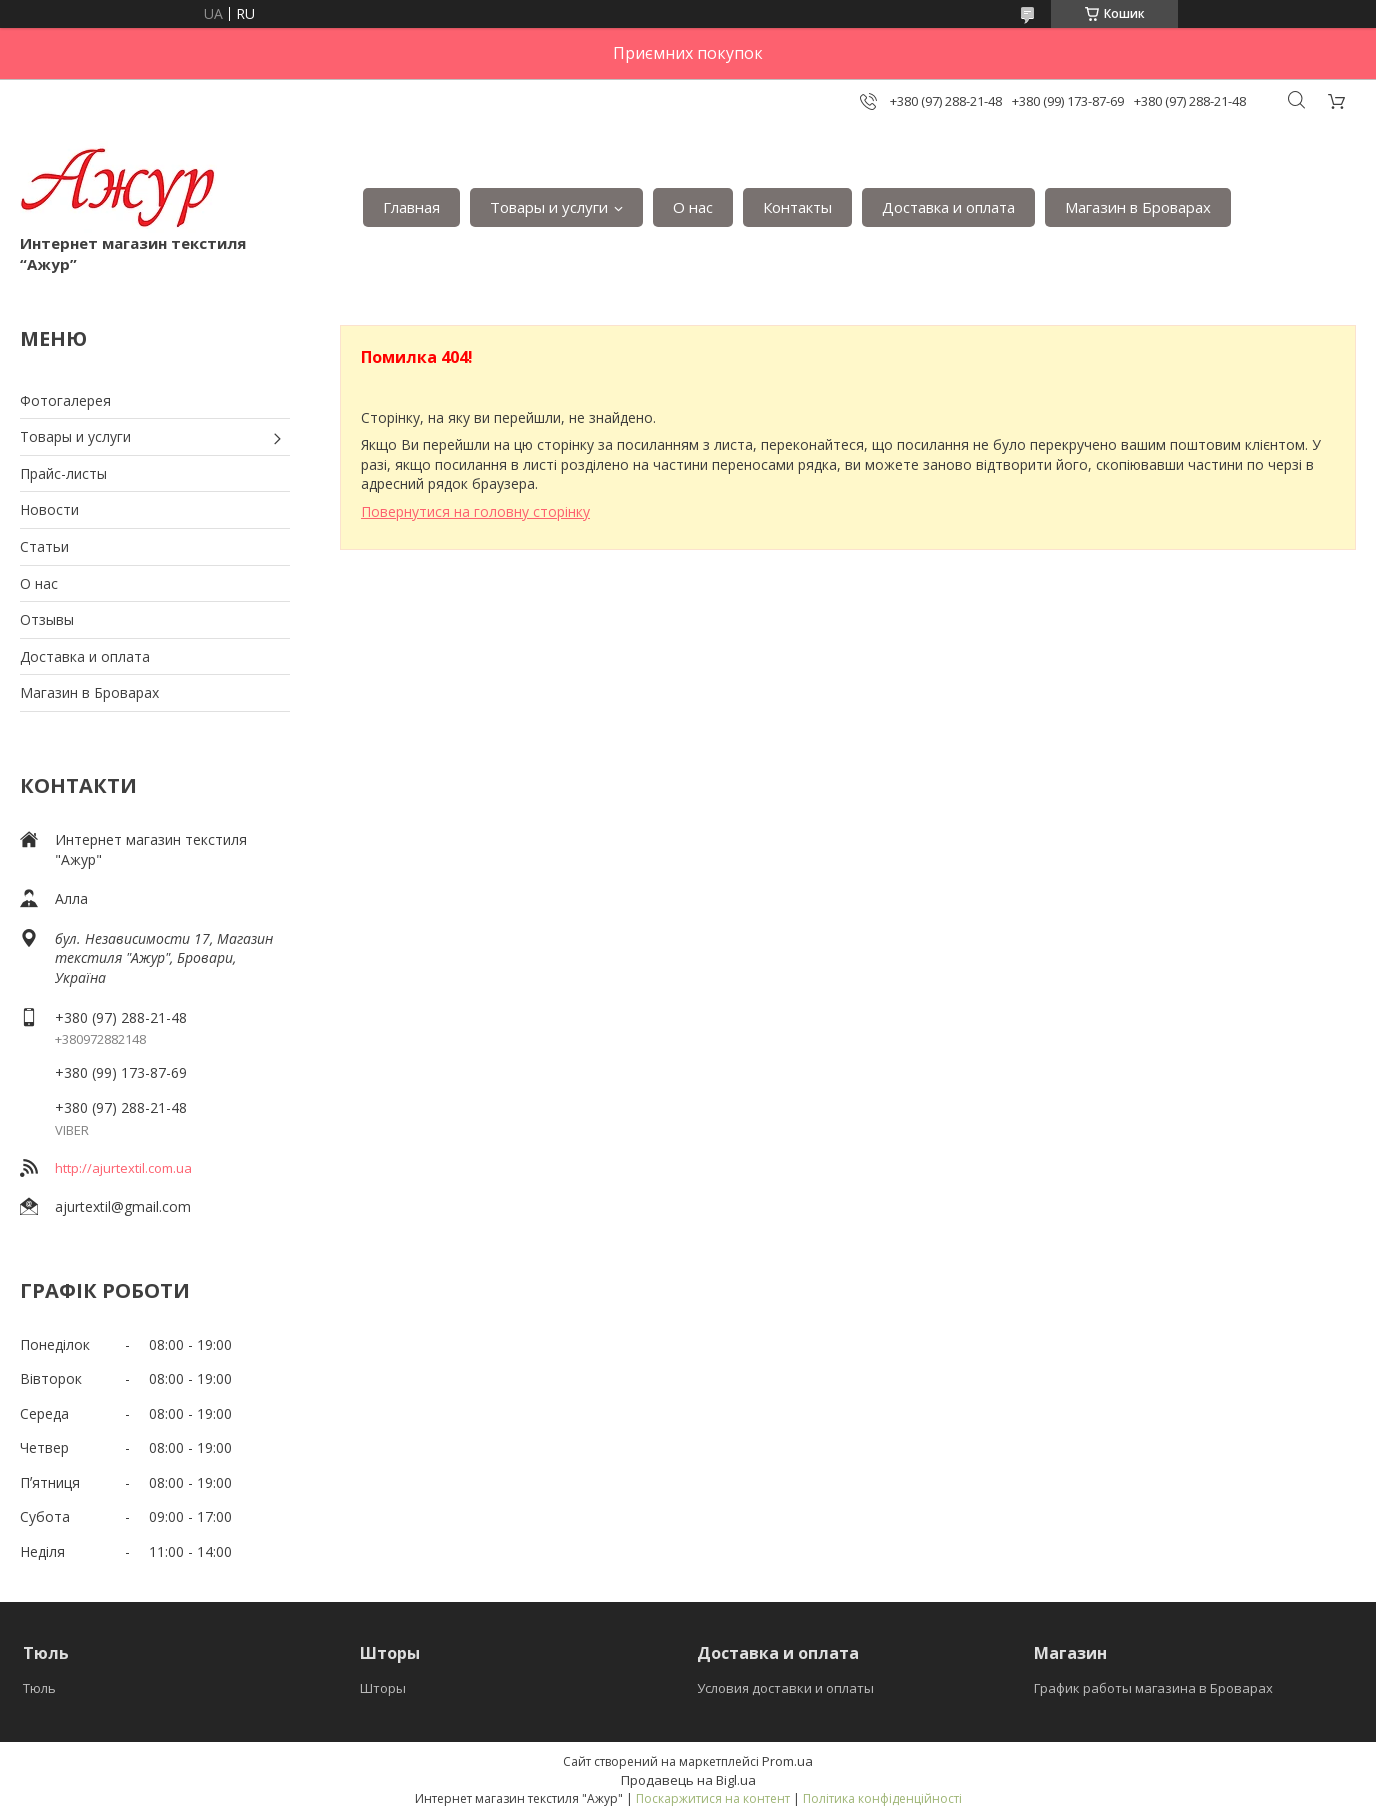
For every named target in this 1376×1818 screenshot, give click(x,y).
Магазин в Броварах (1138, 207)
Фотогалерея (65, 400)
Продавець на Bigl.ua (688, 1780)
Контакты (797, 207)
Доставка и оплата (948, 207)
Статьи (44, 546)
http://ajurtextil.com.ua (123, 1168)
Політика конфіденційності (882, 1798)
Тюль (39, 1688)
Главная (411, 207)
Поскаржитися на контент (713, 1798)
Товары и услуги (549, 207)
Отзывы (47, 619)
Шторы (383, 1688)
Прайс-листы (63, 473)
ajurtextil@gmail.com (123, 1206)
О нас (693, 207)
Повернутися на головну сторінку (475, 511)
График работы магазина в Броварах (1153, 1688)
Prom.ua (787, 1761)
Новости (49, 509)
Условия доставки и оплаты (785, 1688)
